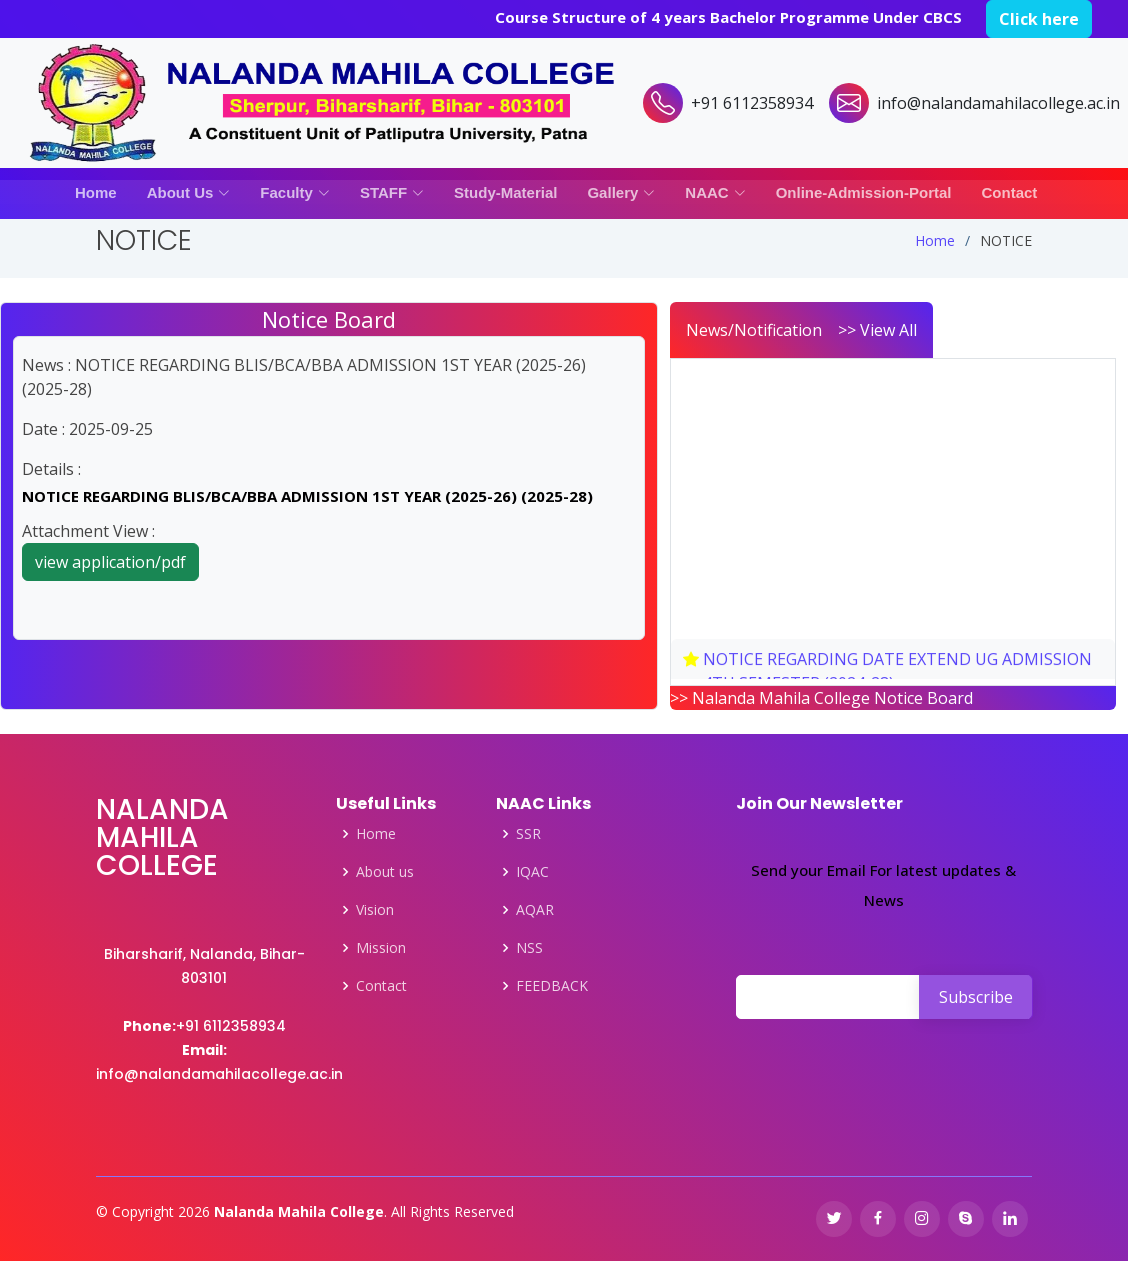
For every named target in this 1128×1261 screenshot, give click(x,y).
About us (385, 872)
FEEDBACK (552, 986)
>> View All (877, 330)
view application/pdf (110, 562)
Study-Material (505, 192)
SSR (528, 834)
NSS (529, 948)
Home (96, 192)
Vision (375, 910)
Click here (1039, 19)
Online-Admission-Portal (864, 192)
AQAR (535, 910)
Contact (1010, 192)
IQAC (532, 872)
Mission (381, 948)
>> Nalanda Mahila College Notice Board (821, 698)
